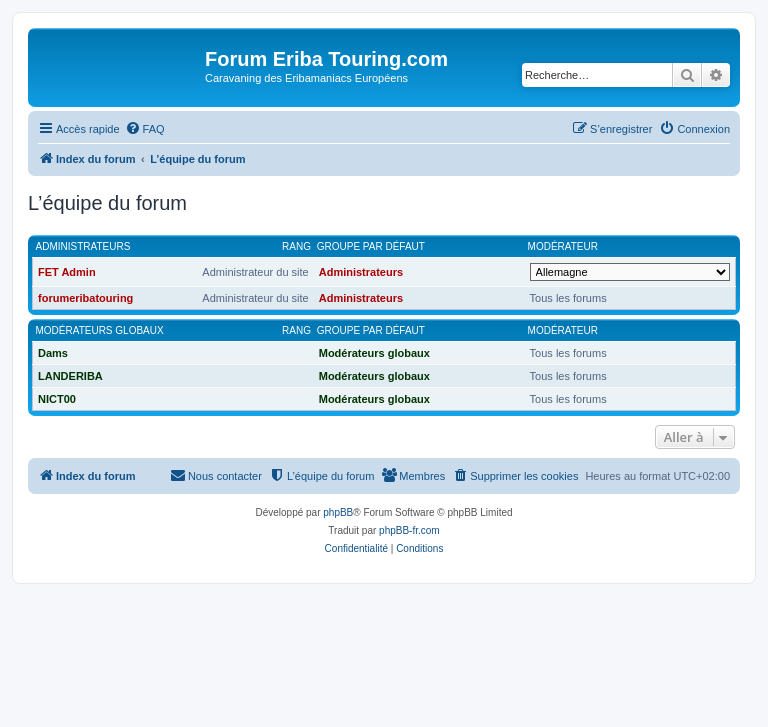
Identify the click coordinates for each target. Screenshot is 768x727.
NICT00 (57, 399)
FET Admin (67, 272)
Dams (53, 353)
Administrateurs (83, 246)
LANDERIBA (70, 376)
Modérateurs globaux (100, 330)
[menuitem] (145, 129)
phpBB (338, 512)
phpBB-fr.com (409, 530)
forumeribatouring (85, 298)
